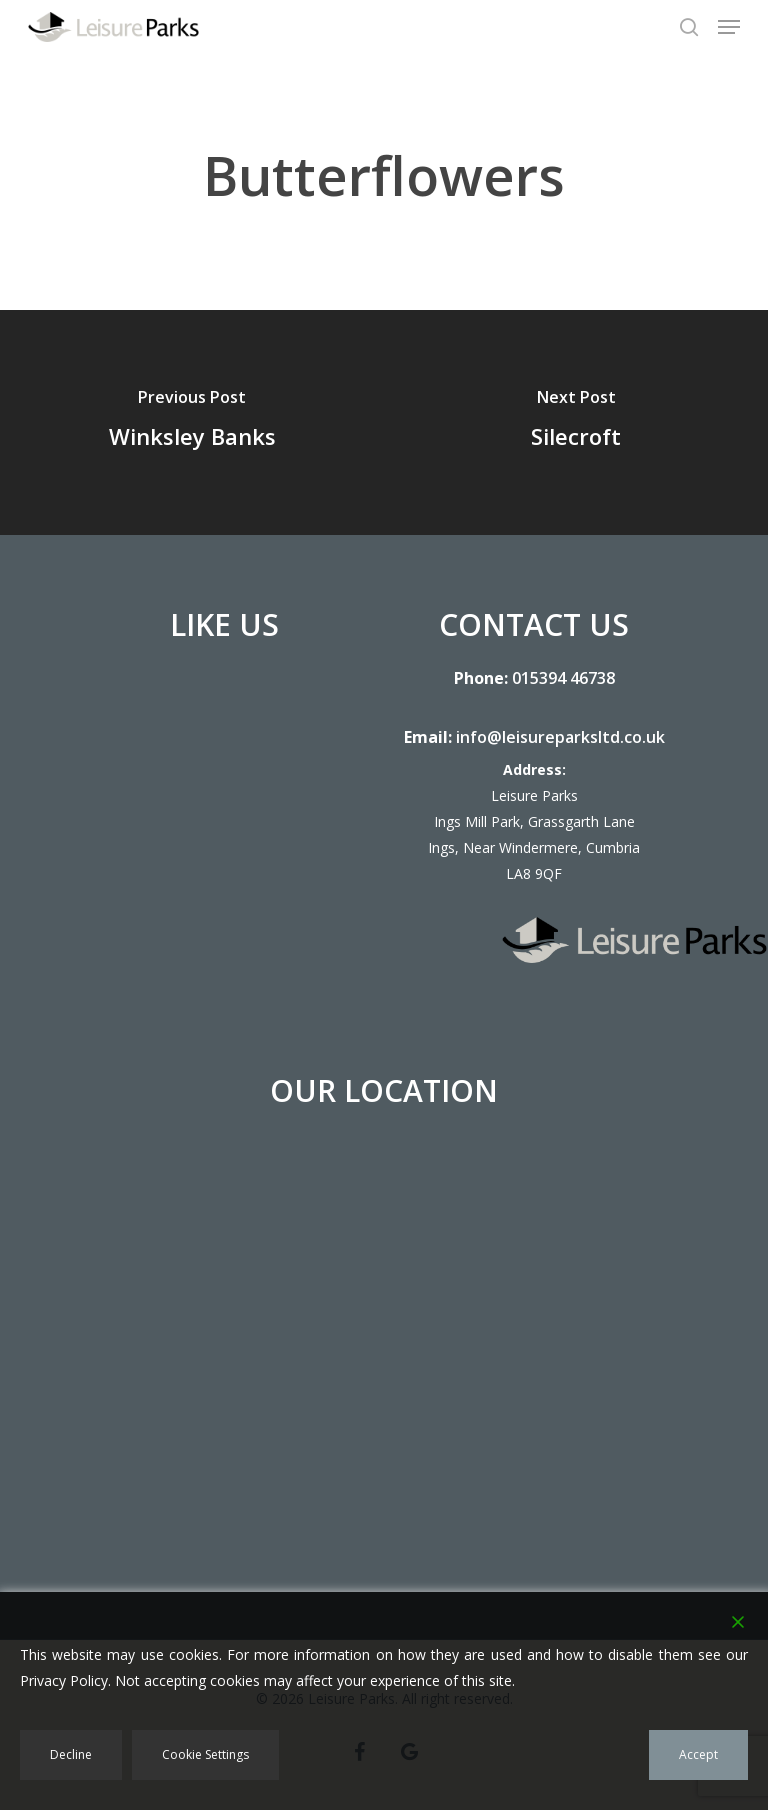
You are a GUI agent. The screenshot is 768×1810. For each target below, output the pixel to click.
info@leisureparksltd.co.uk (560, 737)
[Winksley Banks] (192, 422)
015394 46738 (563, 678)
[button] (729, 27)
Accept (698, 1754)
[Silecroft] (576, 422)
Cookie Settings (205, 1754)
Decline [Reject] (71, 1754)
